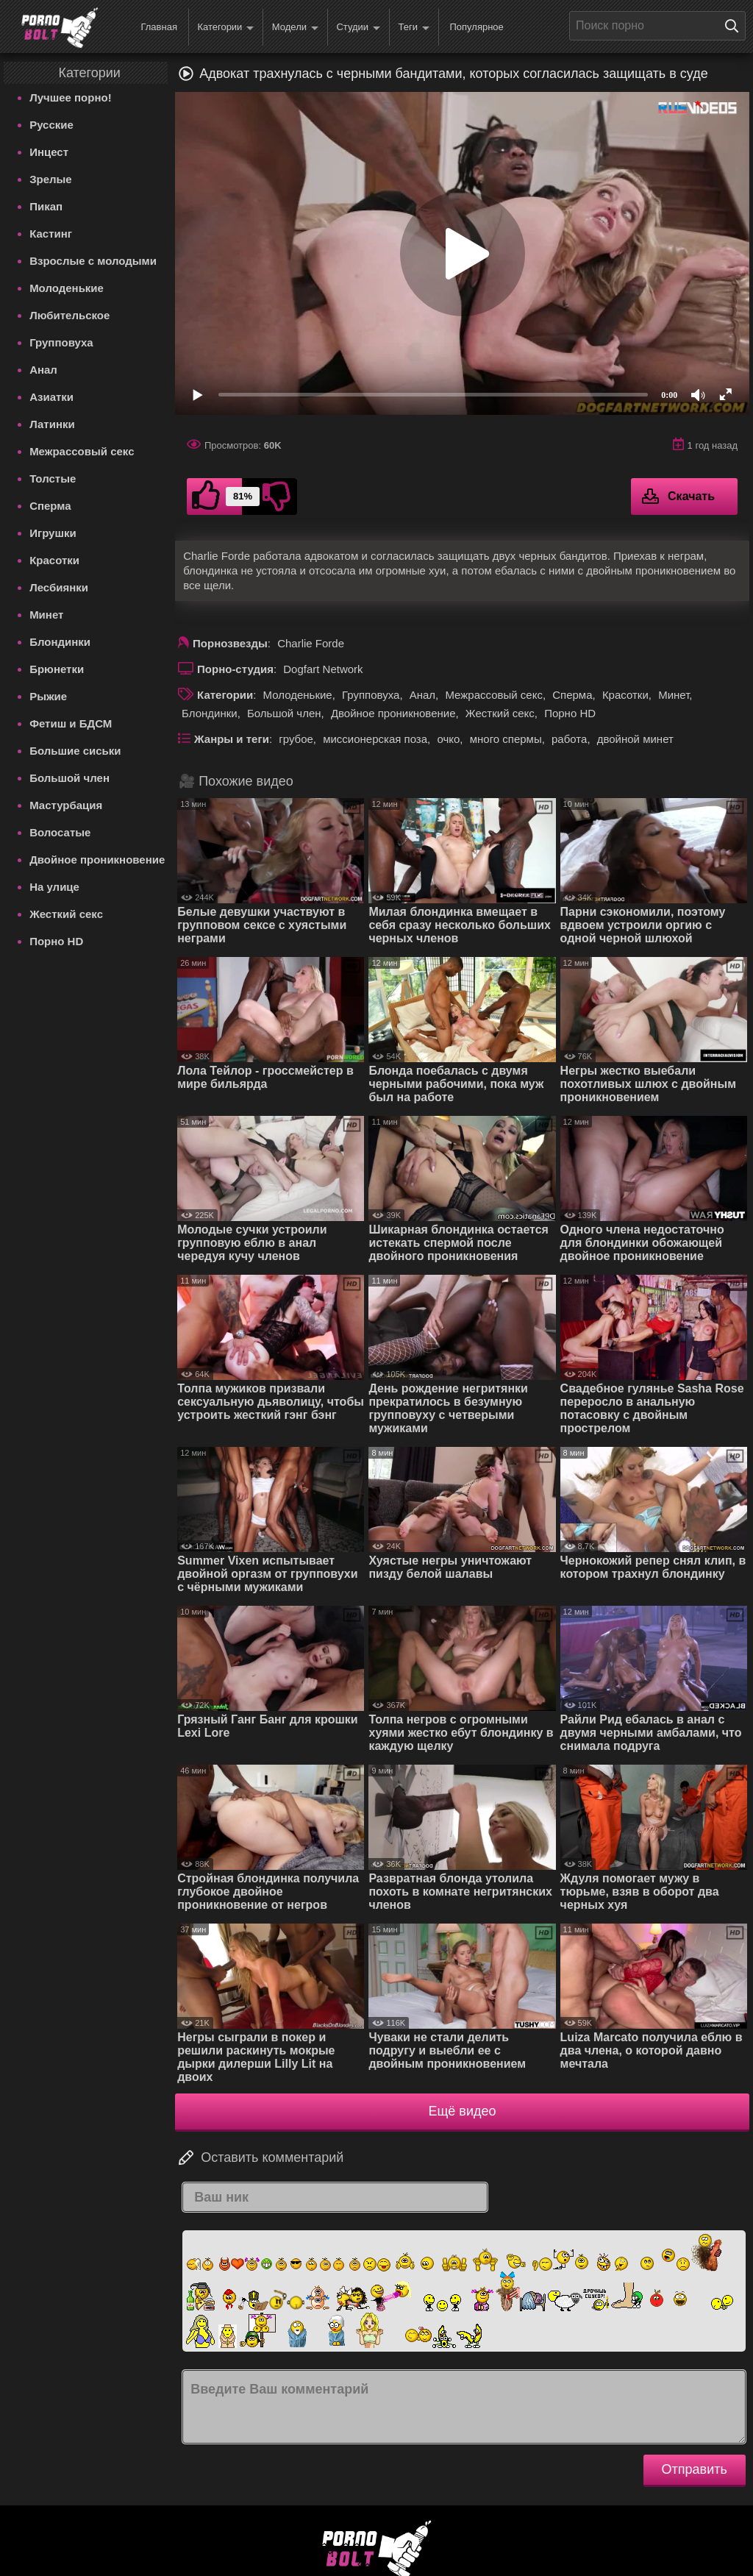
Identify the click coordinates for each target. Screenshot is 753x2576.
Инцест (48, 152)
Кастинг (50, 233)
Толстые (52, 478)
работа (569, 739)
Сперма (50, 505)
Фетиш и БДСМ (70, 723)
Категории (225, 27)
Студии (358, 27)
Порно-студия (235, 669)
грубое (296, 739)
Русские (51, 124)
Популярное (476, 26)
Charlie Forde (310, 643)
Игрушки (52, 533)
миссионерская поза (375, 739)
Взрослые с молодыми (93, 261)
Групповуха (61, 342)
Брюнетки (56, 669)
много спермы (506, 739)
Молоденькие (66, 288)
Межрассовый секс (81, 451)
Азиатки (51, 397)
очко (448, 739)
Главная (158, 26)
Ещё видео (462, 2111)
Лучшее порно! (70, 97)
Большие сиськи (75, 750)
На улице (54, 886)
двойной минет (635, 739)
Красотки (54, 560)
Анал (43, 369)
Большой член (69, 778)
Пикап (46, 206)
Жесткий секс (66, 914)
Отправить (694, 2469)
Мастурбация (65, 805)
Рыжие (48, 696)
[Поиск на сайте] (735, 25)
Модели (295, 27)
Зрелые (50, 179)
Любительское (69, 315)
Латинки (52, 424)
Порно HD (56, 941)
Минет (46, 614)
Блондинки (59, 642)
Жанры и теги (231, 739)
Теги (414, 27)
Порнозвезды (230, 643)
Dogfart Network (323, 669)
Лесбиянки (58, 587)
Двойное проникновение (97, 859)
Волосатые (59, 832)
